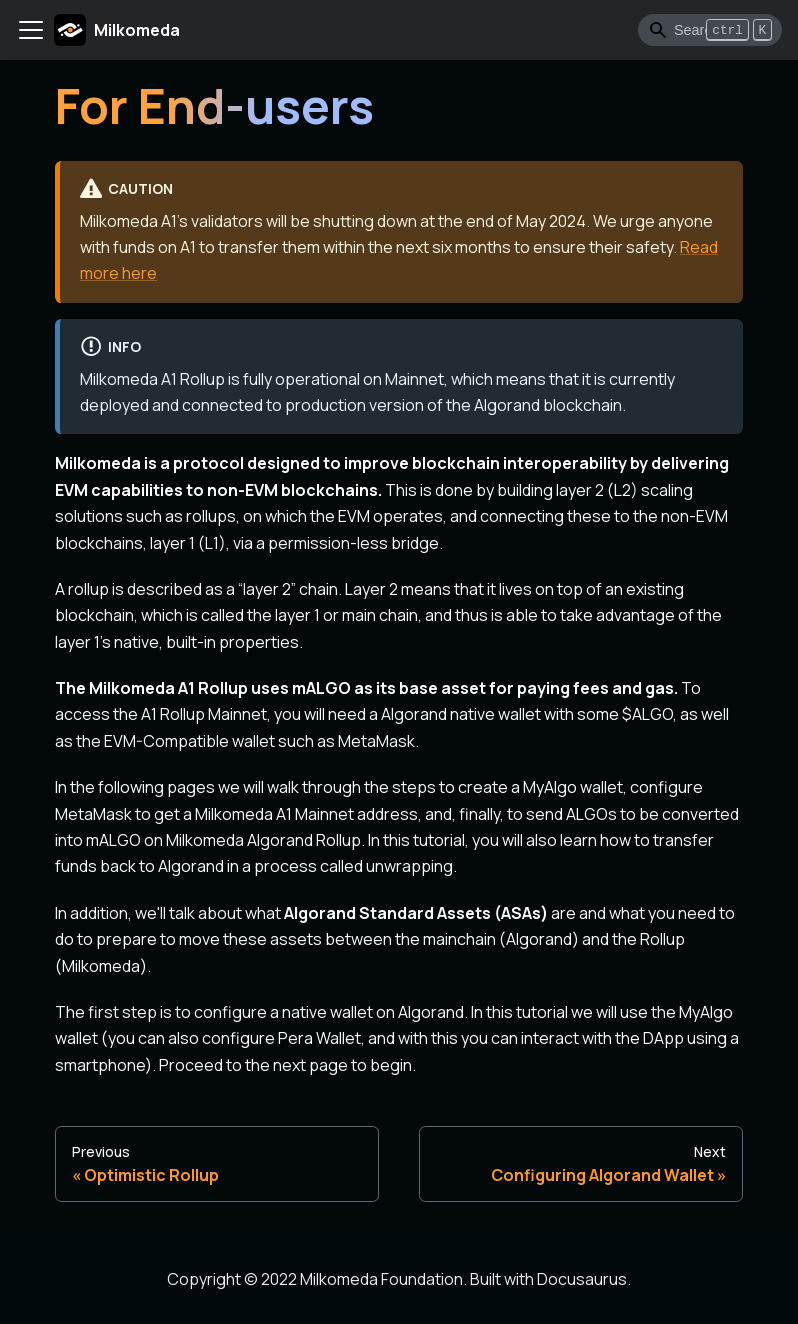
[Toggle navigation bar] (31, 30)
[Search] (710, 30)
